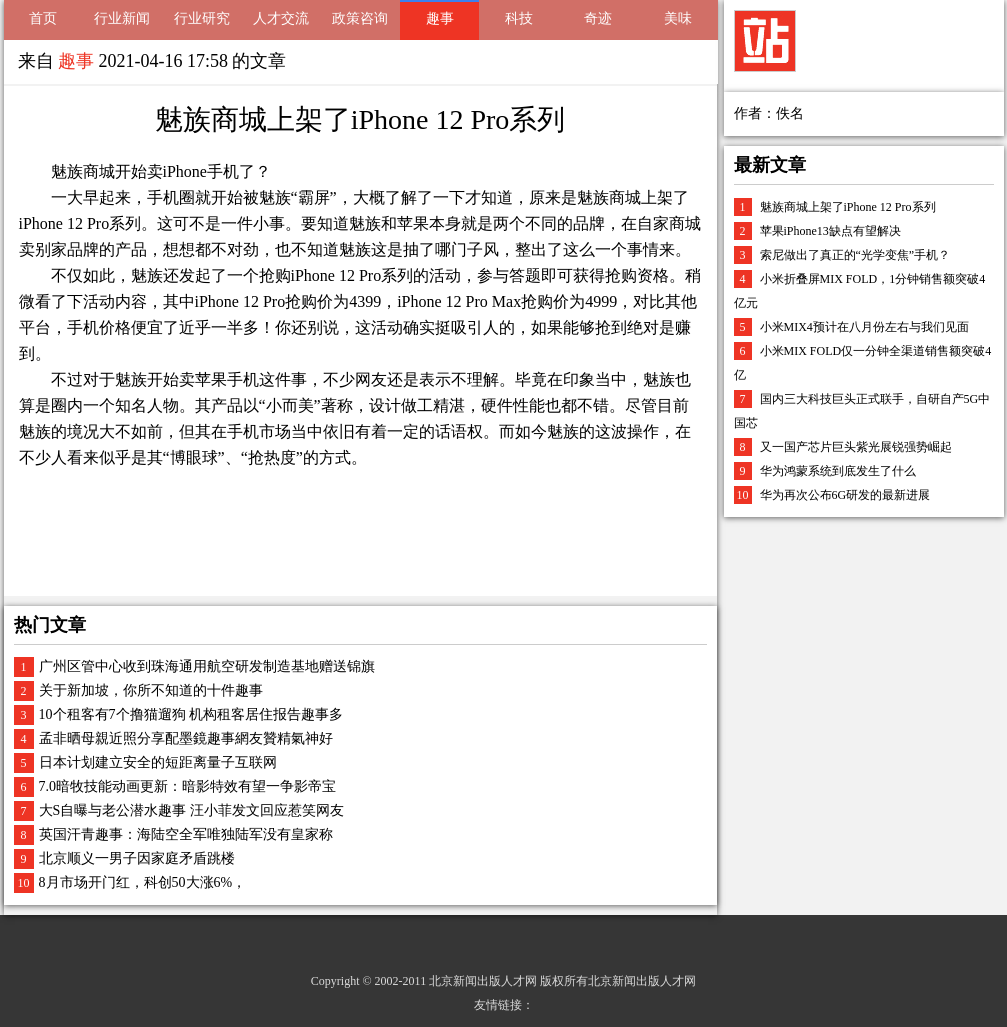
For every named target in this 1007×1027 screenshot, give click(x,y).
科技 (519, 18)
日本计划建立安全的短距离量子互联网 (158, 762)
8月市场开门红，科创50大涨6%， (143, 882)
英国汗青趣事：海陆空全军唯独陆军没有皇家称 (186, 834)
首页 (43, 18)
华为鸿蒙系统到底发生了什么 (838, 471)
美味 (678, 18)
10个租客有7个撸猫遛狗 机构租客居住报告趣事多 (191, 714)
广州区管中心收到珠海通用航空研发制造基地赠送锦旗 (207, 666)
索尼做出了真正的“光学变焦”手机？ (855, 255)
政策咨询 (360, 18)
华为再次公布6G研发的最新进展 (845, 495)
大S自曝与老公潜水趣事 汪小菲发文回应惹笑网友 (191, 810)
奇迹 (598, 18)
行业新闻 (122, 18)
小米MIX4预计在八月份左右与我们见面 (864, 327)
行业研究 (202, 18)
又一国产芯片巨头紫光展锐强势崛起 (856, 447)
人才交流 (281, 18)
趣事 (440, 18)
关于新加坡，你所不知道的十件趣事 (151, 690)
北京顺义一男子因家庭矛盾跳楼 (137, 858)
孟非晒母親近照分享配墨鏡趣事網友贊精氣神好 (186, 738)
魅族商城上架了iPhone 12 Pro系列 (848, 207)
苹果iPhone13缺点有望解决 (830, 231)
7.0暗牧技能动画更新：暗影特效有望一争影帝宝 (188, 786)
